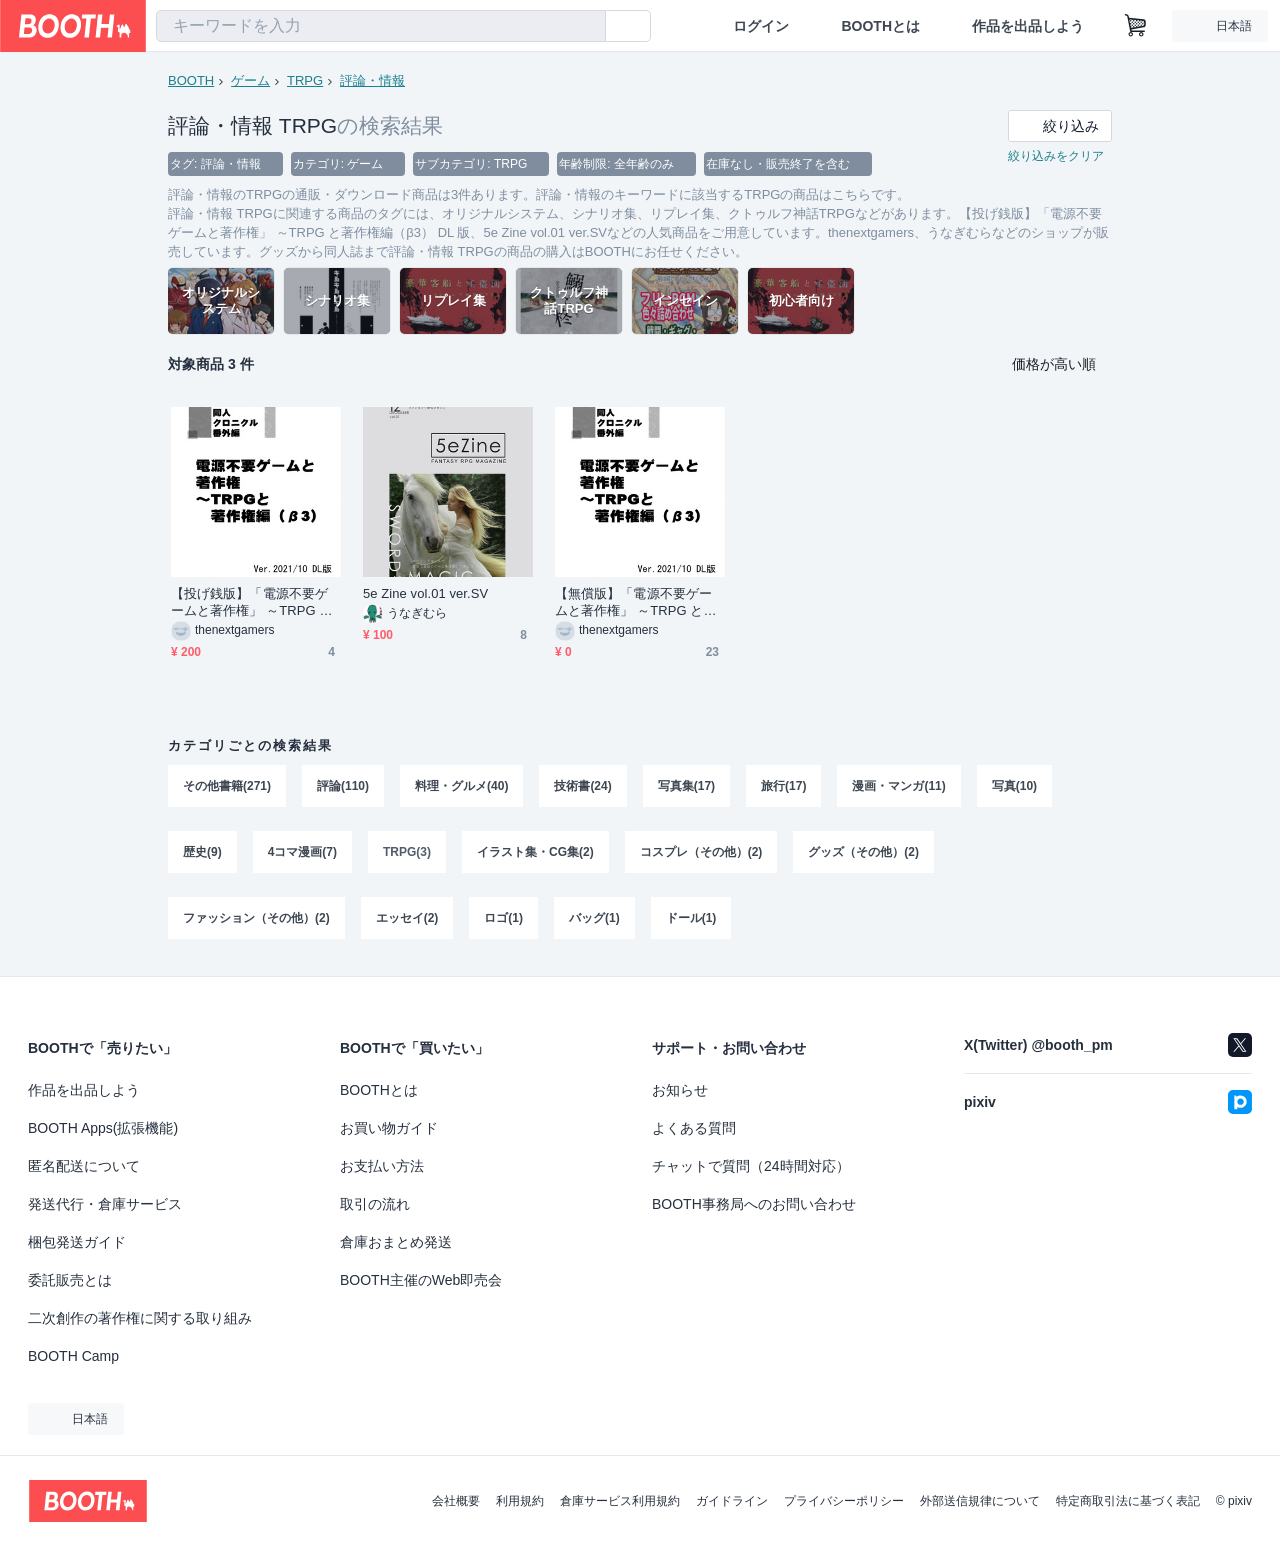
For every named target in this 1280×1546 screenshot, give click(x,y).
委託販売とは (70, 1280)
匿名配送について (84, 1166)
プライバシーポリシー (844, 1501)
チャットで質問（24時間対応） (751, 1166)
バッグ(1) (594, 918)
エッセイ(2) (407, 918)
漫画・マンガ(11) (898, 786)
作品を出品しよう (1028, 26)
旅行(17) (783, 786)
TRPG (305, 80)
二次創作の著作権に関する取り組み (140, 1318)
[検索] (586, 27)
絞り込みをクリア (1056, 156)
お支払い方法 (382, 1166)
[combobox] (381, 26)
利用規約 (520, 1501)
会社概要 (456, 1501)
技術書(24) (582, 786)
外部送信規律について (980, 1501)
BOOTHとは (880, 26)
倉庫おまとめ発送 (396, 1242)
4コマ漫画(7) (302, 852)
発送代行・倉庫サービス (105, 1204)
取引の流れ (375, 1204)
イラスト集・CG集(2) (535, 852)
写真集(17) (686, 786)
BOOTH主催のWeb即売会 (421, 1280)
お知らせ (680, 1090)
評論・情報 (372, 80)
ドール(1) (691, 918)
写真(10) (1014, 786)
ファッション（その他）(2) (256, 918)
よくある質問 (694, 1128)
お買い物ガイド (389, 1128)
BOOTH (191, 80)
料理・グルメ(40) (461, 786)
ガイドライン (732, 1501)
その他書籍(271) (227, 786)
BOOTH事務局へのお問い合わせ (754, 1204)
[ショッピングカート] (1136, 26)
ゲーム (250, 80)
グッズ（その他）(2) (863, 852)
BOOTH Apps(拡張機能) (103, 1128)
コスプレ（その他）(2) (701, 852)
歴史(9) (202, 852)
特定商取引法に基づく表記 (1128, 1501)
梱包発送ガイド (77, 1242)
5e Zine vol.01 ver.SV (425, 593)
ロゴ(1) (503, 918)
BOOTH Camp (73, 1356)
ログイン (761, 26)
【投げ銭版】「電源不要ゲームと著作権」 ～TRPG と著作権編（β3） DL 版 (252, 602)
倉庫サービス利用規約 (620, 1501)
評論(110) (343, 786)
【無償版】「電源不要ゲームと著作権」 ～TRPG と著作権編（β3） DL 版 (636, 602)
